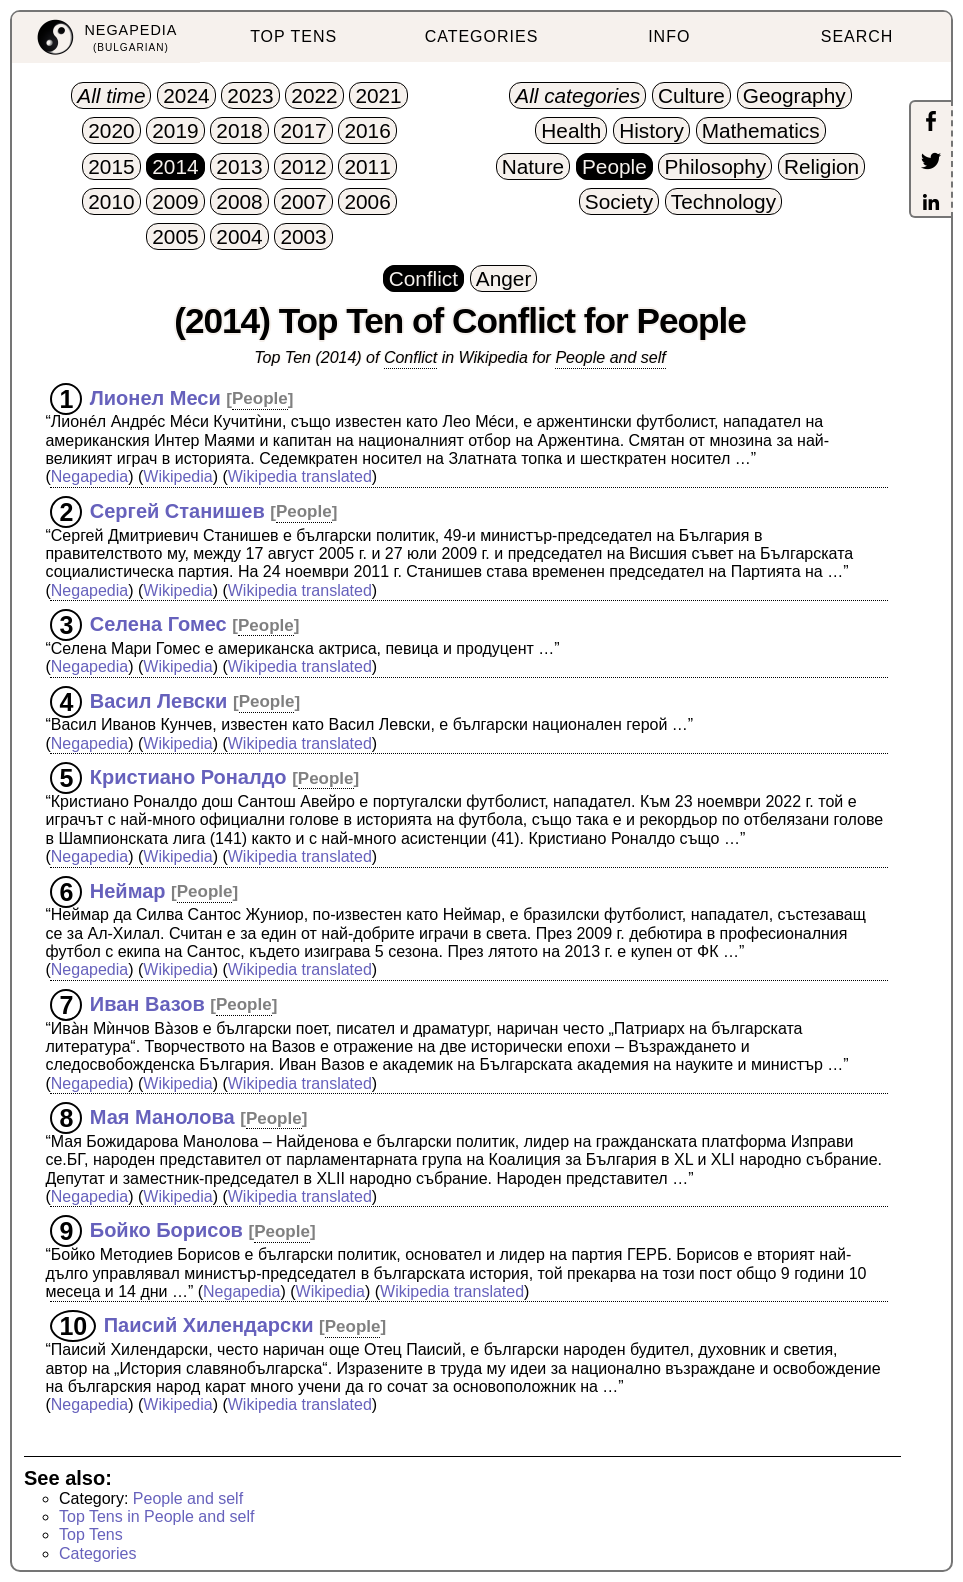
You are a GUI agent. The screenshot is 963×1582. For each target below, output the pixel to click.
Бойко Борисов (166, 1230)
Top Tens (91, 1534)
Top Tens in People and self (156, 1516)
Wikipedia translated (300, 476)
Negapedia (89, 476)
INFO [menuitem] (669, 36)
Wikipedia (177, 476)
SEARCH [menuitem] (857, 36)
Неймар (128, 890)
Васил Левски (159, 700)
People (260, 398)
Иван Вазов (147, 1003)
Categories (97, 1553)
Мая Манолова (162, 1117)
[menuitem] (106, 37)
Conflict (410, 357)
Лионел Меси (155, 397)
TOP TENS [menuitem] (293, 36)
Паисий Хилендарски (209, 1325)
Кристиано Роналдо (188, 777)
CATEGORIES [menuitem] (482, 36)
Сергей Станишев (177, 510)
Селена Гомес (158, 624)
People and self (610, 357)
